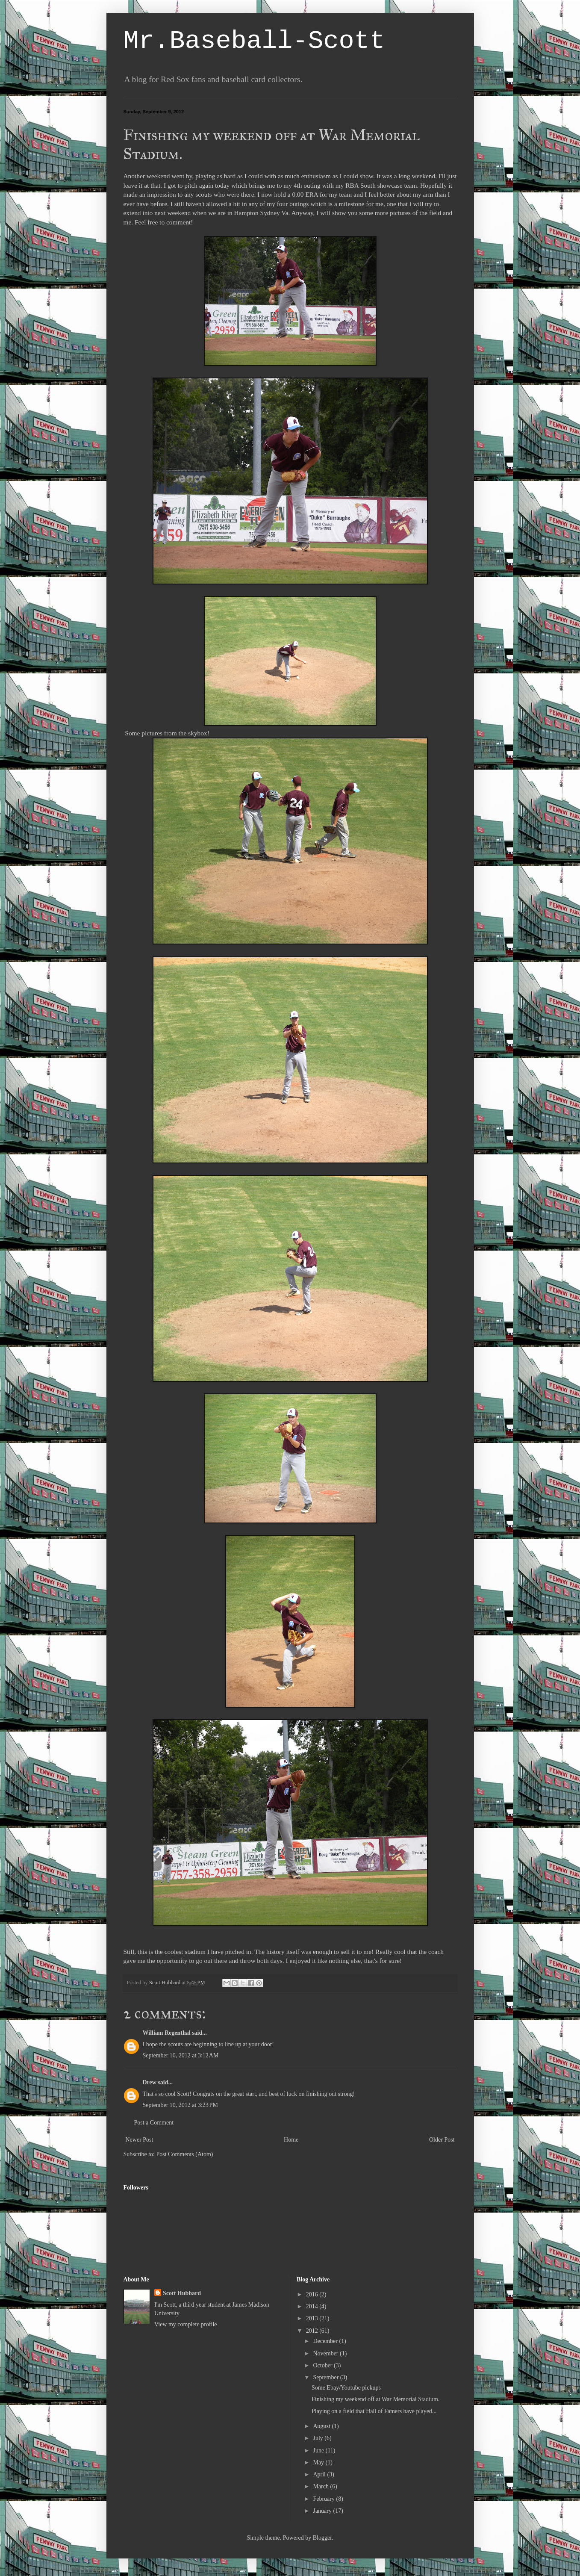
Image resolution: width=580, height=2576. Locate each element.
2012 (313, 2331)
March (321, 2486)
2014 (313, 2306)
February (324, 2499)
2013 (313, 2318)
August (322, 2426)
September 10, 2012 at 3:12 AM (181, 2055)
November (326, 2353)
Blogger (322, 2538)
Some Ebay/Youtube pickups (346, 2387)
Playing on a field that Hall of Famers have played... (374, 2411)
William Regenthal (167, 2033)
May (319, 2462)
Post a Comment (154, 2122)
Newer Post (139, 2139)
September (326, 2377)
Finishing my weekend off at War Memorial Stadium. (375, 2399)
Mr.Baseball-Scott (254, 41)
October (323, 2365)
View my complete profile (185, 2324)
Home (291, 2139)
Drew (149, 2082)
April (320, 2474)
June (319, 2450)
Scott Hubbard (182, 2293)
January (323, 2511)
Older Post (442, 2139)
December (326, 2341)
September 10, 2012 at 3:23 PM (180, 2105)
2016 (313, 2294)
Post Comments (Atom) (184, 2154)
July (318, 2438)
